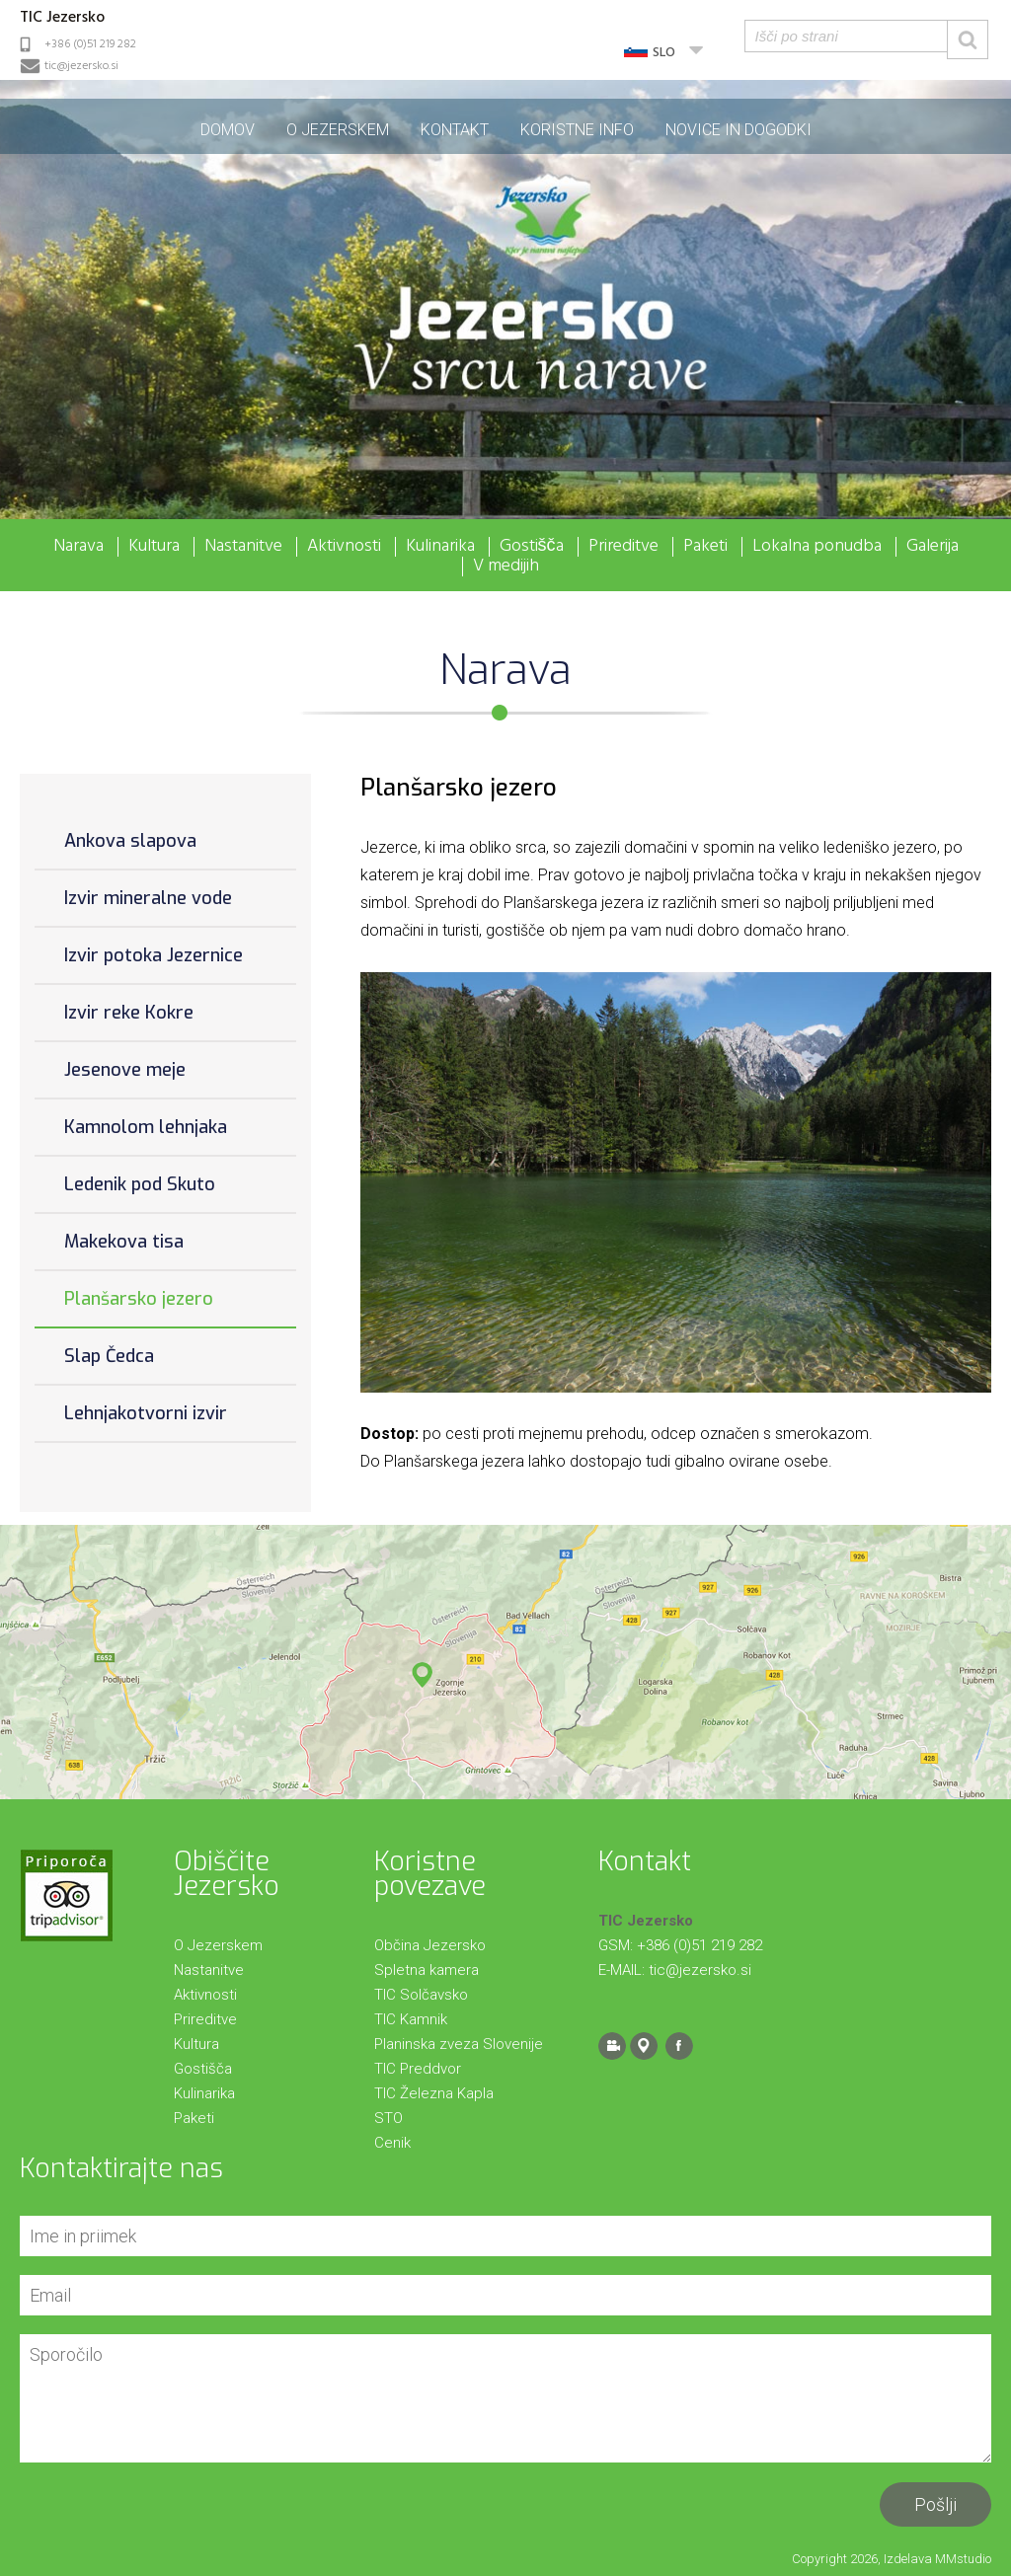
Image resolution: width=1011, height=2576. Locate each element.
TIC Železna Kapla (434, 2093)
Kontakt (455, 129)
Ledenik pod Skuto (139, 1184)
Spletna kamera (426, 1970)
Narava (78, 547)
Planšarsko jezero (138, 1299)
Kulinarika (440, 547)
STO (388, 2118)
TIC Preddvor (417, 2069)
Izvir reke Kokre (129, 1012)
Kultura (154, 547)
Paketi (705, 547)
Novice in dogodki (738, 129)
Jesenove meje (125, 1070)
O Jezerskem (337, 129)
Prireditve (623, 547)
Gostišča (532, 547)
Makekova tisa (124, 1241)
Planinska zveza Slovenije (458, 2044)
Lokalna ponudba (817, 547)
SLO (664, 52)
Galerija (932, 547)
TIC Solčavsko (421, 1995)
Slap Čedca (109, 1356)
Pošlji (935, 2504)
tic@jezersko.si (81, 66)
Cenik (392, 2143)
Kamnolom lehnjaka (145, 1127)
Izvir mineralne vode (148, 898)
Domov (227, 129)
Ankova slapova (130, 841)
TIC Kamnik (410, 2019)
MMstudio (963, 2558)
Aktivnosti (344, 547)
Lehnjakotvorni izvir (145, 1413)
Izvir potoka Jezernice (153, 955)
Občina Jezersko (430, 1945)
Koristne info (577, 129)
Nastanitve (243, 547)
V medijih (506, 566)
